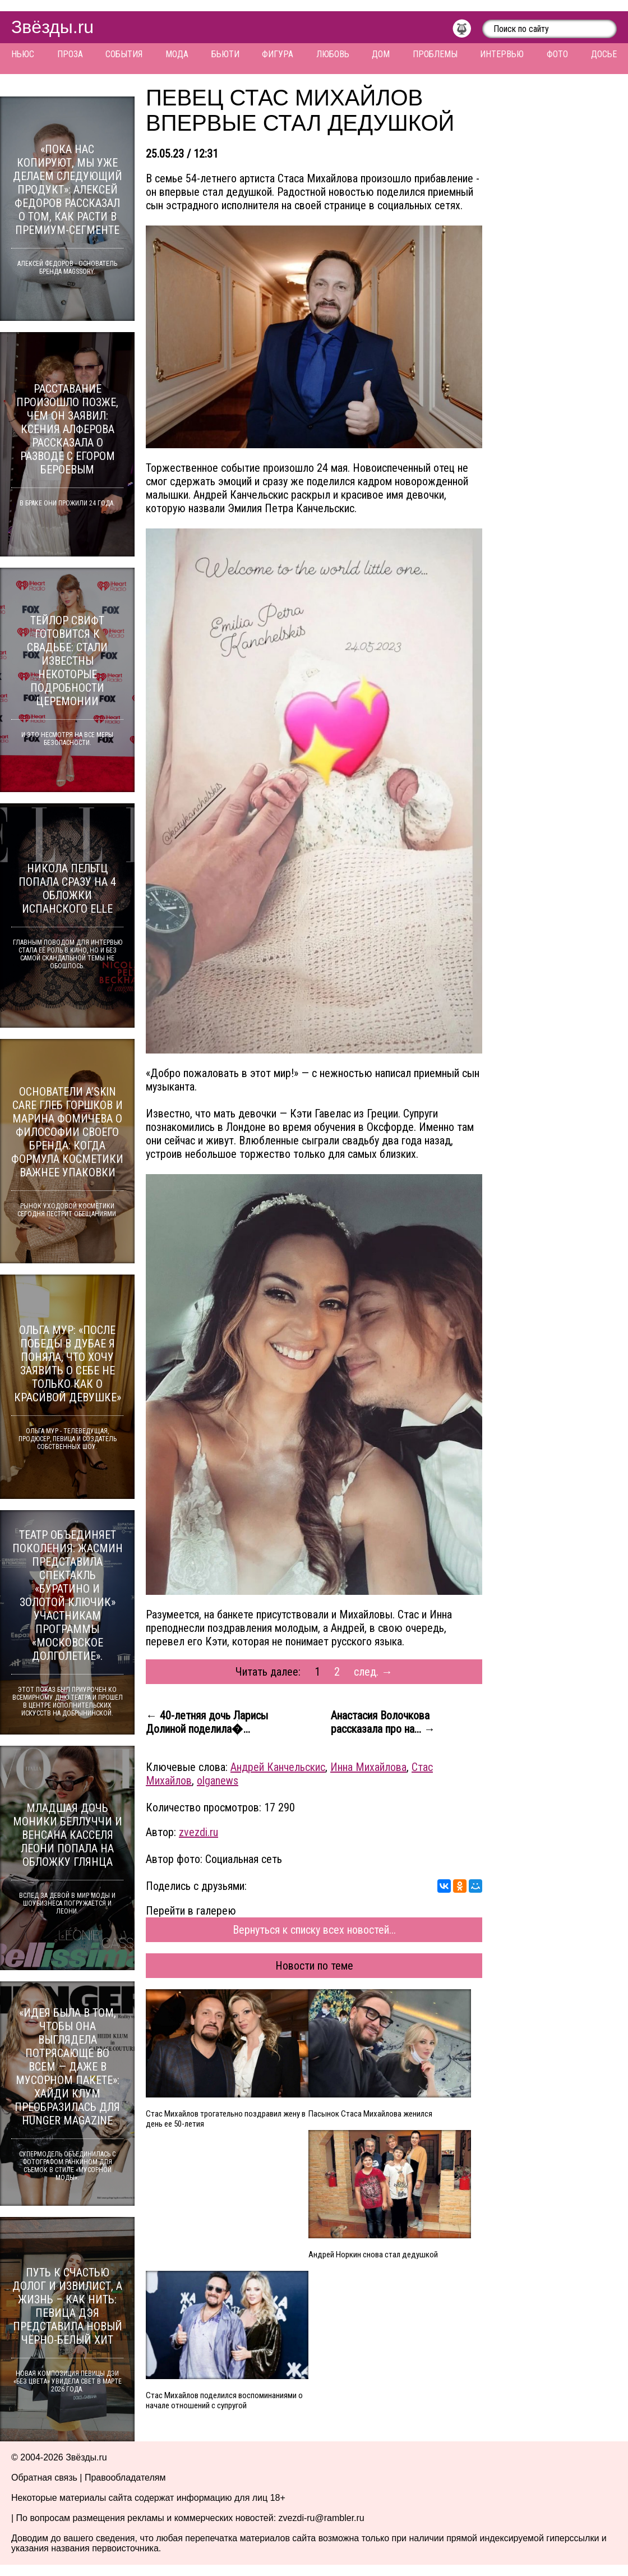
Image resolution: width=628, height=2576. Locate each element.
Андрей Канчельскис (277, 1767)
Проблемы (435, 54)
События (123, 54)
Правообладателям (125, 2477)
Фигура (277, 54)
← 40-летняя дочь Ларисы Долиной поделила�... (207, 1722)
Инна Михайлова (368, 1767)
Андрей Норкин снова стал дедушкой (373, 2255)
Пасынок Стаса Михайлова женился (370, 2114)
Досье (604, 54)
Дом (381, 54)
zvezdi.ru (198, 1832)
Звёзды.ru (52, 27)
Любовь (332, 54)
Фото (557, 54)
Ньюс (22, 54)
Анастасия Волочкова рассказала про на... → (383, 1722)
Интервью (502, 54)
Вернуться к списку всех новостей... (314, 1929)
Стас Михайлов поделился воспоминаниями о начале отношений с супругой (224, 2400)
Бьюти (225, 54)
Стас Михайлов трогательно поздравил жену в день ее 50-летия (226, 2119)
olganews (217, 1780)
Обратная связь (44, 2477)
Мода (176, 54)
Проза (70, 54)
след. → (373, 1671)
